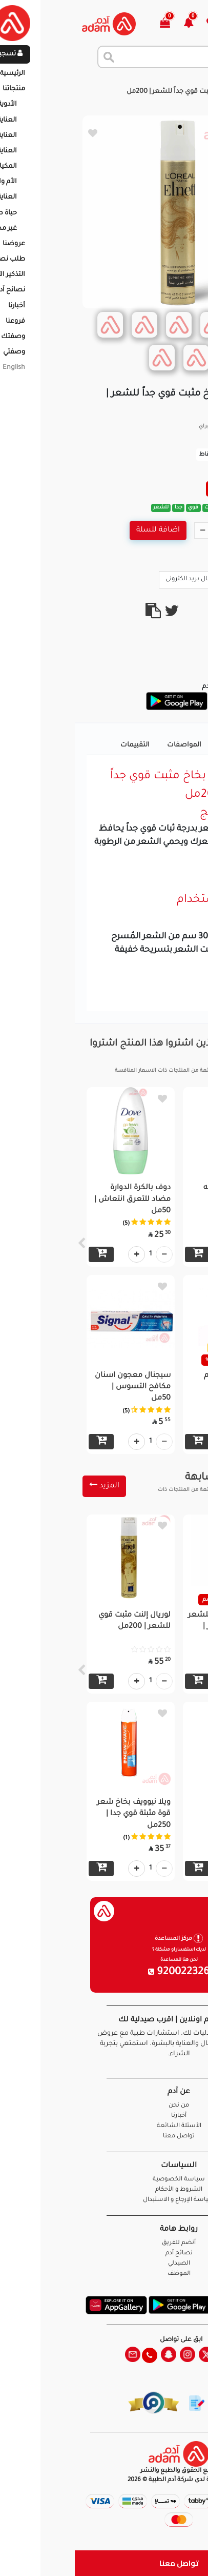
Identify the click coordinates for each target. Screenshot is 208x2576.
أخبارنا (104, 2116)
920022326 (104, 1972)
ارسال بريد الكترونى (121, 579)
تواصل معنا (104, 2563)
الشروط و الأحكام (104, 2190)
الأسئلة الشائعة (104, 2126)
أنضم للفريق (104, 2243)
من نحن (104, 2105)
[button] (120, 23)
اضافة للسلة (83, 530)
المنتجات (149, 81)
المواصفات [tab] (109, 745)
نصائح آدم (104, 2253)
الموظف (104, 2274)
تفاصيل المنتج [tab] (166, 745)
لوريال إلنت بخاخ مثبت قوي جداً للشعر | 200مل (120, 91)
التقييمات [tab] (60, 745)
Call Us (178, 579)
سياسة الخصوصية (104, 2179)
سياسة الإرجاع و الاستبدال (104, 2200)
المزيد (29, 1486)
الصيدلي (104, 2263)
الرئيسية (187, 81)
